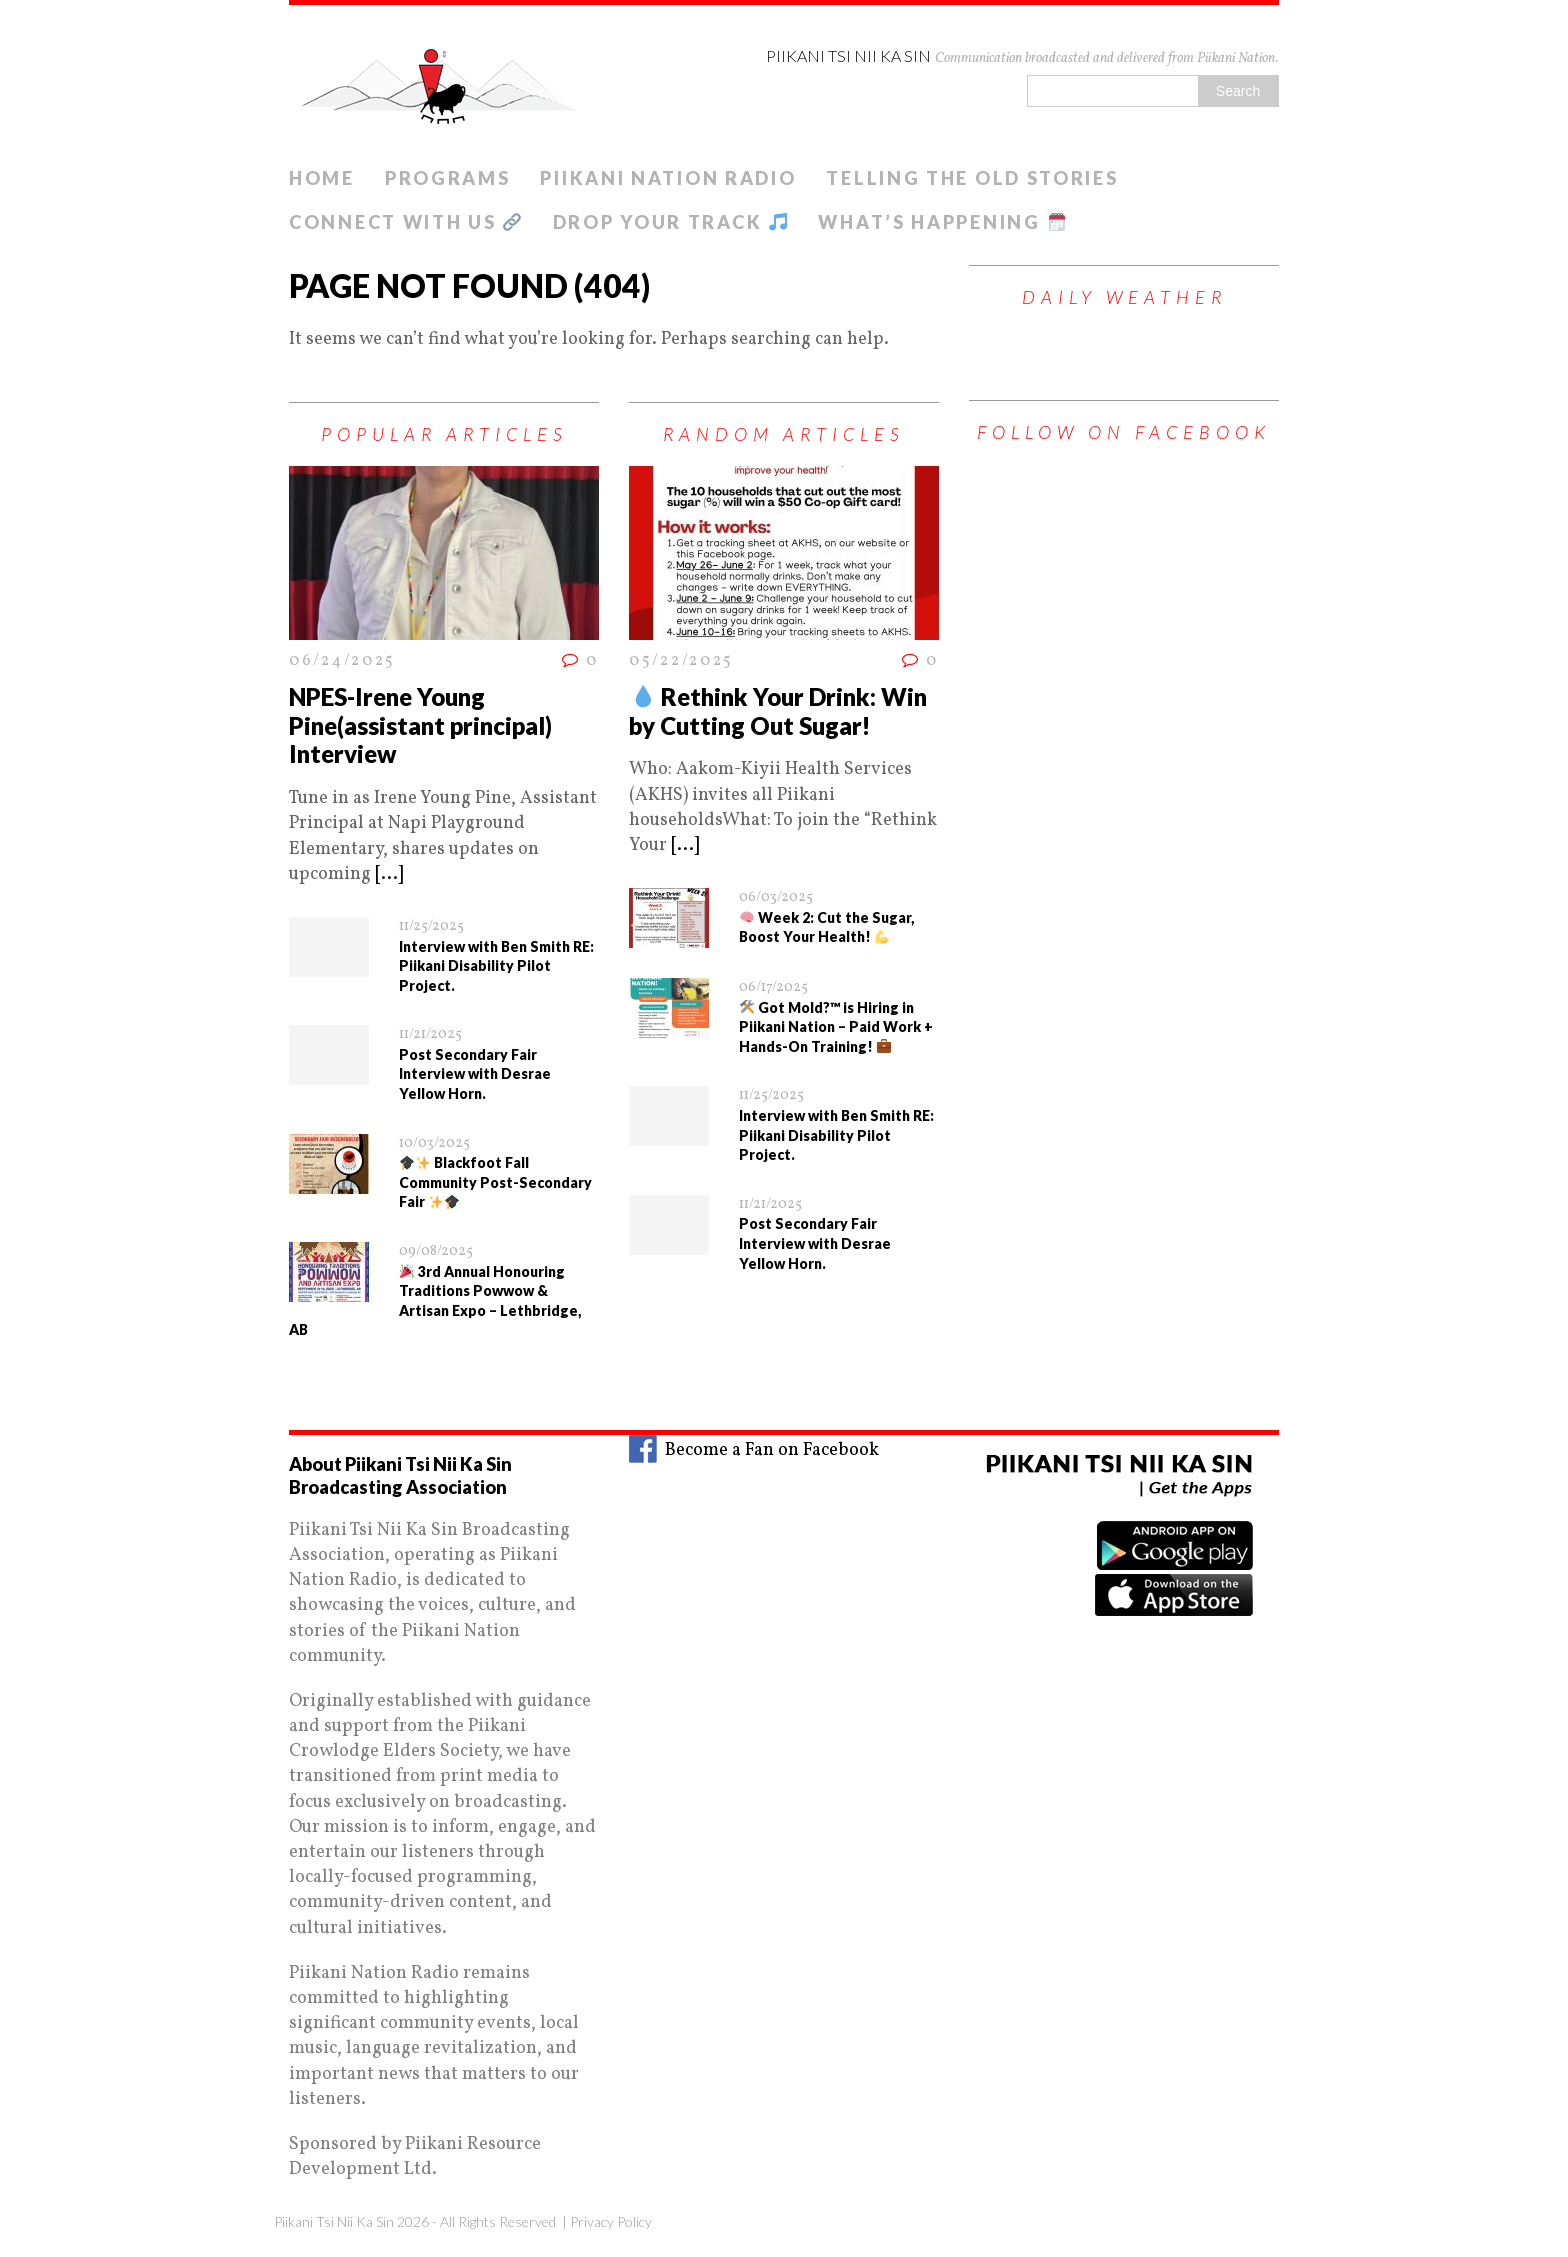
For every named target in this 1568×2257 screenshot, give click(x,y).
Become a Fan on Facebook (754, 1450)
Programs (448, 178)
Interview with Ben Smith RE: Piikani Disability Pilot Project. (496, 966)
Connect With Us (405, 222)
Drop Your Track (670, 222)
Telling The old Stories (972, 178)
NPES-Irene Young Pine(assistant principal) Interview (420, 725)
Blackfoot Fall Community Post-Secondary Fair (495, 1182)
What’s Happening (941, 222)
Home (322, 178)
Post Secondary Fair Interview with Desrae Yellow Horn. (475, 1074)
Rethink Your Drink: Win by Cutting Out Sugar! (778, 711)
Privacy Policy (611, 2221)
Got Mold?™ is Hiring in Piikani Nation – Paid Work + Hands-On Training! (836, 1027)
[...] (389, 874)
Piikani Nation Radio (668, 178)
